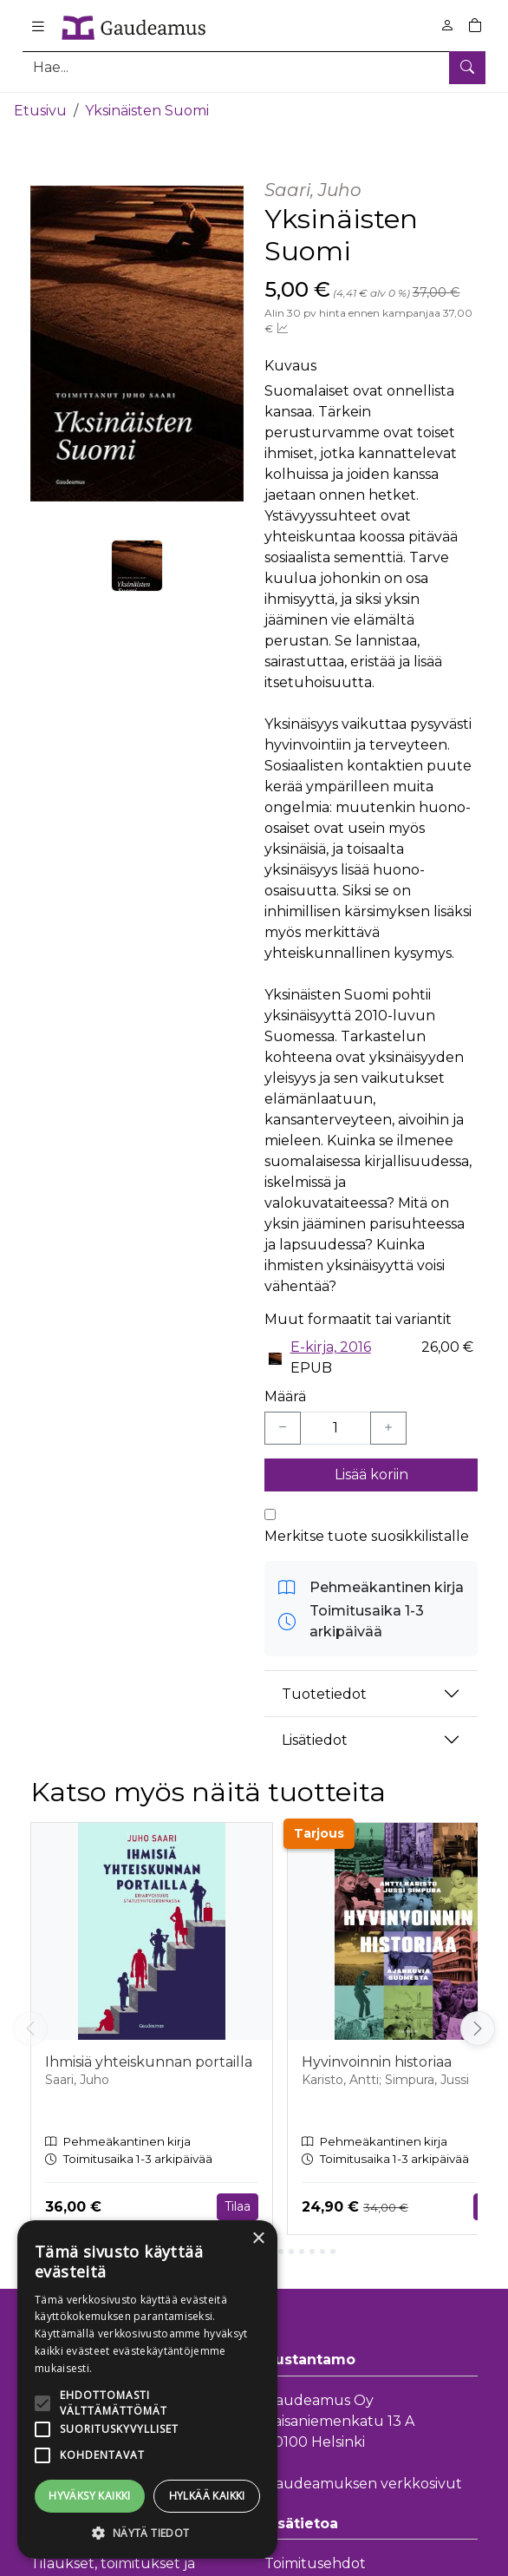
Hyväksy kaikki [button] (90, 2495)
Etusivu (40, 110)
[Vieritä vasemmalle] (30, 2028)
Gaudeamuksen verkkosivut (363, 2483)
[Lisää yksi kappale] (388, 1428)
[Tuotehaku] (254, 67)
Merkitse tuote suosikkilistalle (366, 1536)
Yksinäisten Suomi (147, 110)
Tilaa (238, 2206)
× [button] (257, 2238)
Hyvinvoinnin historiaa (377, 2062)
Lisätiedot (315, 1740)
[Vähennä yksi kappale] (282, 1428)
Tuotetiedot (324, 1694)
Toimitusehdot (315, 2563)
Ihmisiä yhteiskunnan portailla (148, 2062)
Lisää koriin (371, 1474)
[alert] (147, 2389)
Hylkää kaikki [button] (207, 2495)
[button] (147, 2532)
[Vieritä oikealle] (477, 2028)
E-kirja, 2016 (330, 1347)
